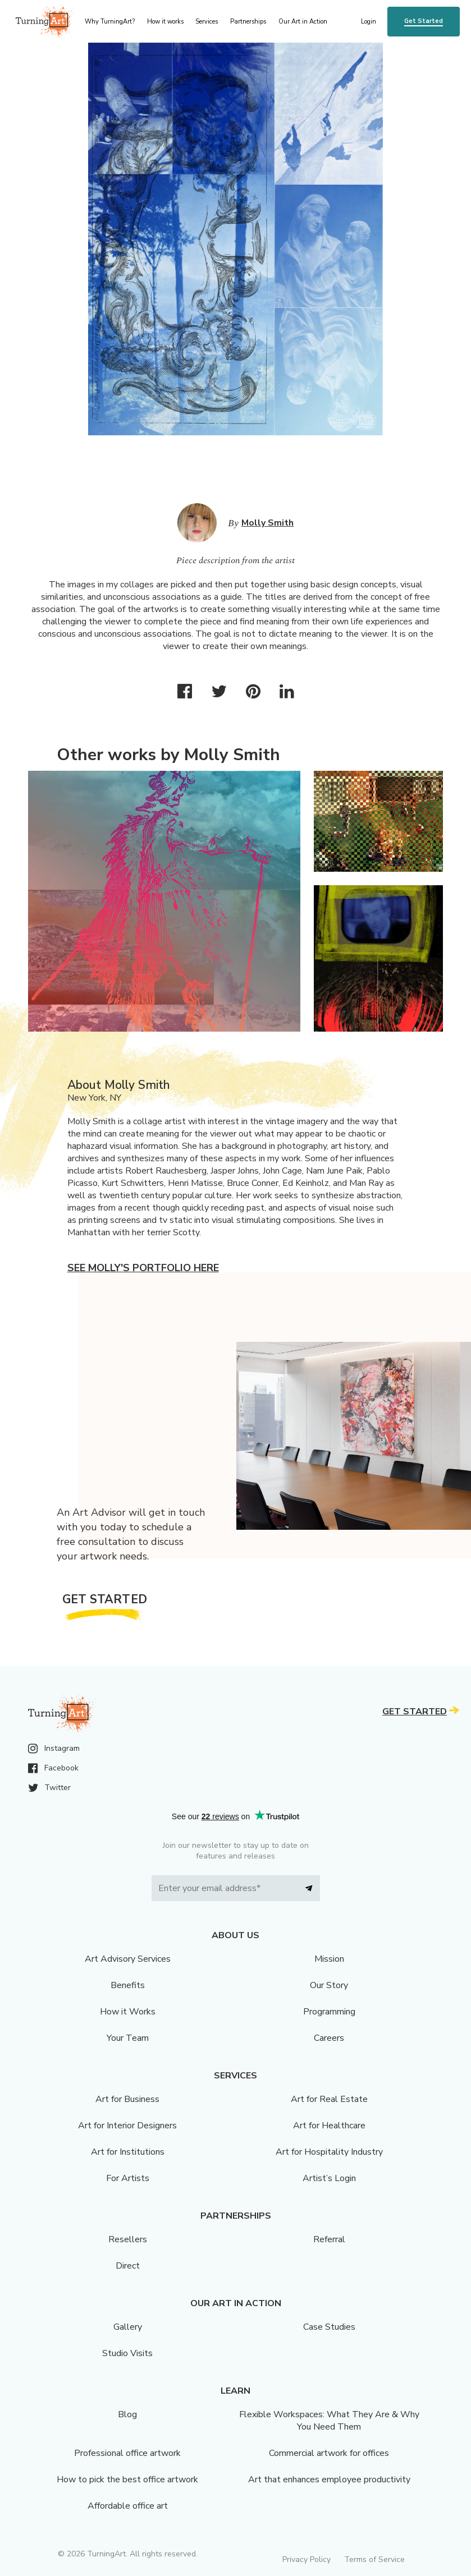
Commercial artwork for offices (329, 2453)
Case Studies (329, 2327)
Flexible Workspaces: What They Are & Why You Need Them (329, 2420)
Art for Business (127, 2099)
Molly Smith (267, 523)
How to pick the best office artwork (127, 2479)
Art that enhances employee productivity (329, 2479)
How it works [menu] (165, 21)
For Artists (127, 2178)
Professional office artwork (127, 2453)
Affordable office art (128, 2506)
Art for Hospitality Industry (329, 2152)
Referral (329, 2239)
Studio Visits (127, 2353)
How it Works (128, 2011)
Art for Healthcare (329, 2125)
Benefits (128, 1985)
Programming (329, 2011)
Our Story (329, 1985)
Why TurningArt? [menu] (110, 21)
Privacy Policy (306, 2559)
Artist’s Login (329, 2178)
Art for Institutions (127, 2152)
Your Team (128, 2038)
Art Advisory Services (128, 1959)
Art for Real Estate (329, 2099)
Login (368, 21)
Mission (329, 1959)
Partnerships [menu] (248, 21)
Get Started (423, 21)
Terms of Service (374, 2559)
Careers (329, 2038)
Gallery (127, 2327)
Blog (127, 2414)
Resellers (127, 2239)
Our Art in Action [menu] (302, 21)
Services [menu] (206, 21)
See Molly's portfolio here (143, 1268)
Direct (128, 2266)
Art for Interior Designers (127, 2125)
